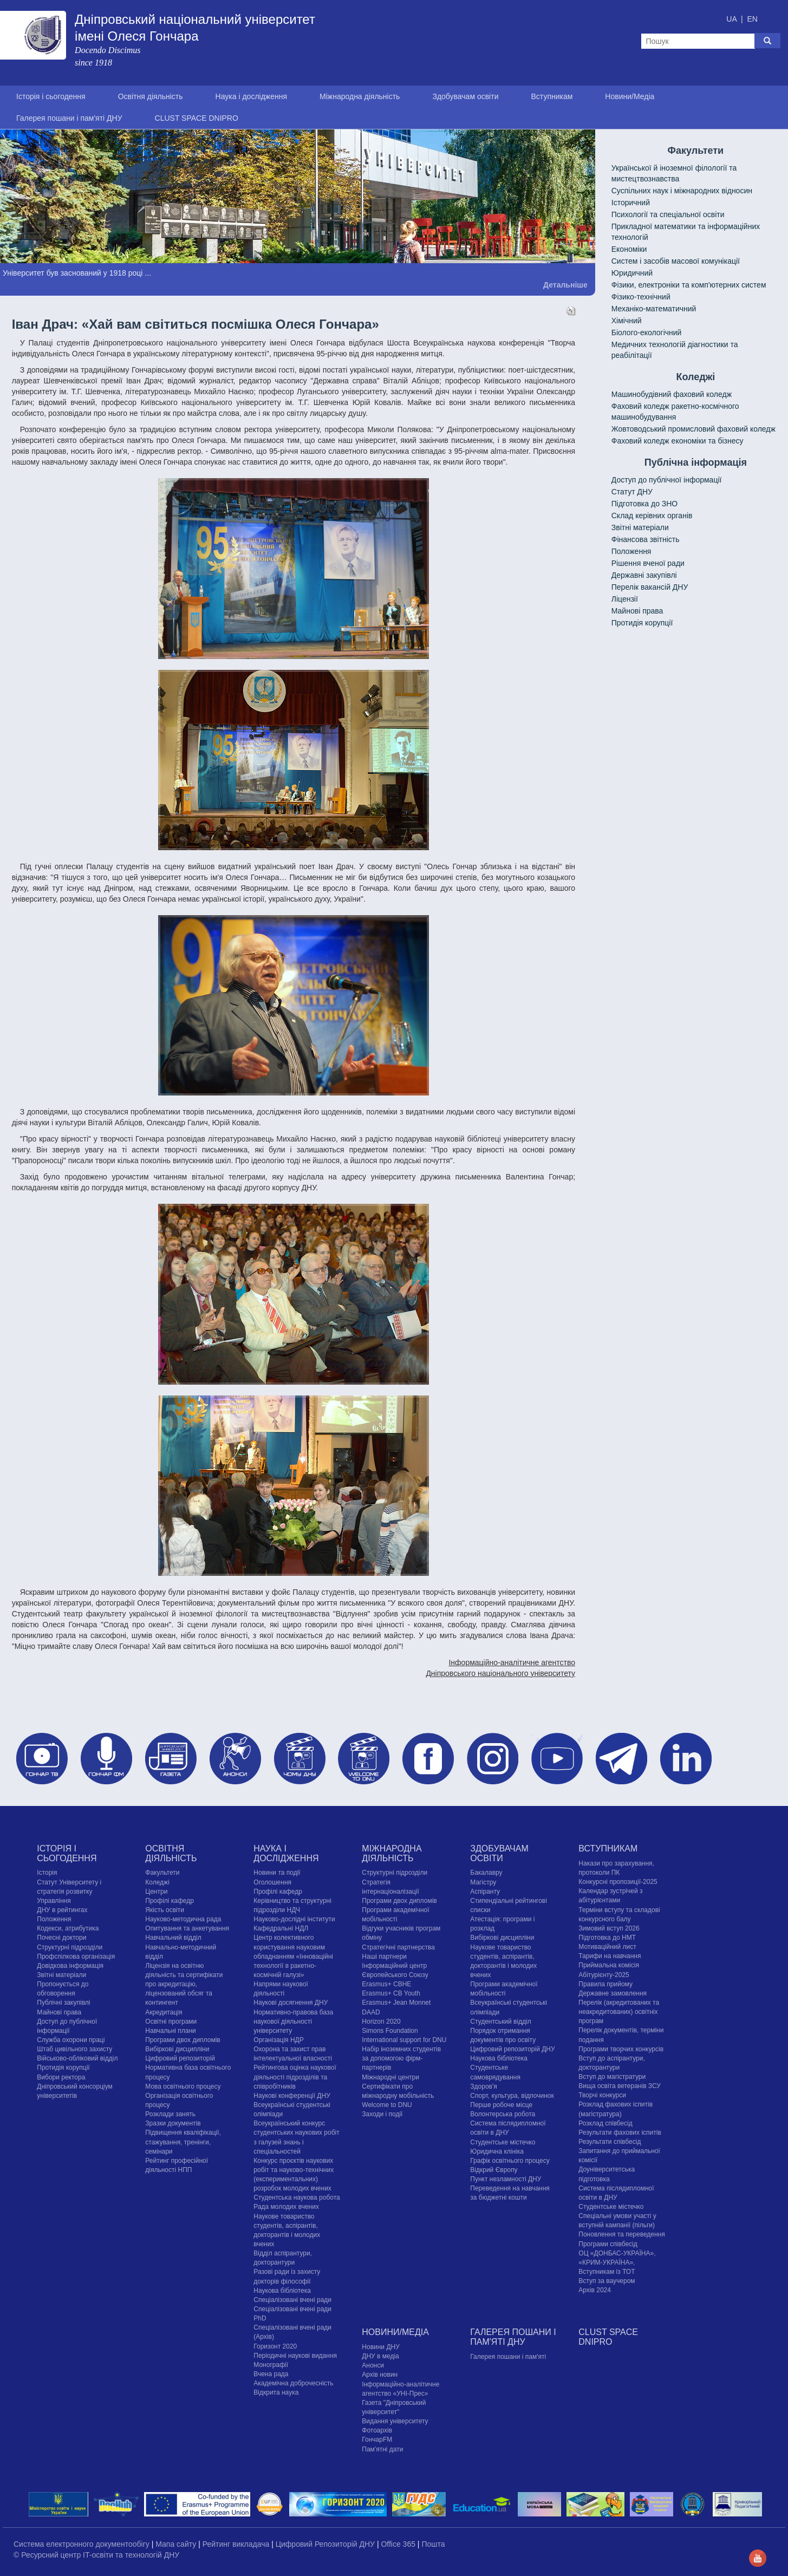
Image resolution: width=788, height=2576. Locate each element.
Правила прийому (605, 1984)
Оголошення (272, 1882)
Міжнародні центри (390, 2077)
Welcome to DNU (387, 2105)
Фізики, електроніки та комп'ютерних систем (688, 285)
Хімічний (626, 320)
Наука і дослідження (251, 96)
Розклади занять (170, 2114)
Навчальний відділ (173, 1937)
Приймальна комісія (608, 1965)
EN (752, 19)
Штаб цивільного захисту (74, 2049)
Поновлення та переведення (621, 2234)
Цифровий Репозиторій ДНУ (326, 2544)
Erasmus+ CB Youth (391, 1993)
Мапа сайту (176, 2544)
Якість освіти (164, 1910)
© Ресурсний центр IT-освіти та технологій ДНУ (96, 2555)
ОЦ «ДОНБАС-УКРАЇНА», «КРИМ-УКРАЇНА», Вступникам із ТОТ (616, 2262)
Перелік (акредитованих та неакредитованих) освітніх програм (618, 2012)
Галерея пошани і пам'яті (508, 2356)
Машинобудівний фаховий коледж (671, 394)
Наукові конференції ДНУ (291, 2095)
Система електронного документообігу (83, 2544)
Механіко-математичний (653, 308)
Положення (631, 551)
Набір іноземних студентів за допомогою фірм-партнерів (401, 2058)
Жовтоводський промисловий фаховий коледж (693, 429)
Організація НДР (278, 2040)
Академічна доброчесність (293, 2383)
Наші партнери (384, 1956)
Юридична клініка (497, 2151)
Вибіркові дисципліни (177, 2049)
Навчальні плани (170, 2030)
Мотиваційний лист (607, 1947)
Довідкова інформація (70, 1966)
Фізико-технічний (640, 296)
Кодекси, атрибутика (68, 1928)
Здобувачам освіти (465, 96)
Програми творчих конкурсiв (620, 2049)
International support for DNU (404, 2040)
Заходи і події (382, 2114)
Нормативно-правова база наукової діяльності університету (293, 2021)
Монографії (270, 2365)
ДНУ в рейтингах (62, 1910)
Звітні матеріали (640, 527)
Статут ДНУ (632, 491)
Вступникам (551, 96)
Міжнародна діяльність (360, 96)
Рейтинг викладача (237, 2544)
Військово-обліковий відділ (77, 2058)
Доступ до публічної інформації (666, 479)
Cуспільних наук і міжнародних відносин (681, 190)
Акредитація (163, 2012)
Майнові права (637, 610)
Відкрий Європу (493, 2170)
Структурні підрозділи (69, 1947)
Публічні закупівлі (63, 2002)
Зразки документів (172, 2123)
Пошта (433, 2544)
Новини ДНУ (381, 2347)
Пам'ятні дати (382, 2449)
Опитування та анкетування (187, 1928)
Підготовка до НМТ (607, 1937)
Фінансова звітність (645, 539)
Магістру (483, 1882)
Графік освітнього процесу (509, 2160)
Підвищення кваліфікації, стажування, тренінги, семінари (183, 2142)
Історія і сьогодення (51, 96)
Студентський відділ (500, 2021)
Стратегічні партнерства (398, 1947)
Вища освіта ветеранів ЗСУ (619, 2086)
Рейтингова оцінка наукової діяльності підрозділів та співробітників (294, 2077)
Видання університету (395, 2421)
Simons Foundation (390, 2030)
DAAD (371, 2012)
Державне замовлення (612, 1993)
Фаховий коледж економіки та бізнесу (677, 440)
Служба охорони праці (71, 2040)
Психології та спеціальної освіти (668, 214)
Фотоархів (377, 2430)
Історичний (630, 202)
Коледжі (157, 1882)
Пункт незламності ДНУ (505, 2179)
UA (732, 19)
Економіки (629, 249)
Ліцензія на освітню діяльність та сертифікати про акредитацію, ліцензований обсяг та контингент (184, 1984)
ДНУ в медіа (380, 2356)
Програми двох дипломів (182, 2040)
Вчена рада (270, 2374)
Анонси (373, 2365)
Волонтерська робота (502, 2114)
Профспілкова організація (76, 1956)
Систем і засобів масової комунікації (675, 261)
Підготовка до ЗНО (644, 503)
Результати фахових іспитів (619, 2132)
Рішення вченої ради (648, 563)
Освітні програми (171, 2021)
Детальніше (565, 285)
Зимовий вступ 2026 (608, 1928)
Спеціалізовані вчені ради (292, 2300)
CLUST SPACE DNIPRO (196, 118)
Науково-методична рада (183, 1919)
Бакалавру (486, 1872)
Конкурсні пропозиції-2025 (617, 1882)
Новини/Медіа (629, 96)
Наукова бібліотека (282, 2290)
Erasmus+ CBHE (386, 1984)
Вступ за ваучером (606, 2281)
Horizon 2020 (381, 2021)
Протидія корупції (642, 622)
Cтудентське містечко (502, 2142)
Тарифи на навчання (609, 1956)
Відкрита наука (275, 2392)
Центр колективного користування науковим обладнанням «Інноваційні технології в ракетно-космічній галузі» (293, 1956)
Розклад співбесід (605, 2123)
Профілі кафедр (169, 1901)
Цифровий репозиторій (180, 2058)
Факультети (162, 1872)
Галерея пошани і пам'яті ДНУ (69, 118)
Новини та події (276, 1872)
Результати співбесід (609, 2141)
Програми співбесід (607, 2244)
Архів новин (380, 2374)
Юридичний (632, 273)
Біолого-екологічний (646, 332)
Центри (156, 1891)
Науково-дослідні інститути (294, 1919)
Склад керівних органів (652, 515)
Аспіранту (485, 1891)
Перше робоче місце (501, 2105)
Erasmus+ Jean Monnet (396, 2002)
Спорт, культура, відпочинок (512, 2095)
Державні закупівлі (644, 575)
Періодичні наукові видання (295, 2355)
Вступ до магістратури (612, 2077)
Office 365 (399, 2544)
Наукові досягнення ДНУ (290, 2002)
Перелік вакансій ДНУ (649, 587)
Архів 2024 (594, 2290)
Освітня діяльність (150, 96)
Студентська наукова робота (296, 2197)
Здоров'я (483, 2086)
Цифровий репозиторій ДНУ (512, 2049)
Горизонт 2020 (275, 2346)
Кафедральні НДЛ (280, 1928)
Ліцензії (624, 599)
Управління (53, 1901)
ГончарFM (377, 2439)
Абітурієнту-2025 (603, 1975)
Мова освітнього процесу (182, 2086)
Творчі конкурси (602, 2095)
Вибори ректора (61, 2077)
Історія (47, 1872)
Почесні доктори (61, 1937)
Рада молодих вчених (286, 2206)
